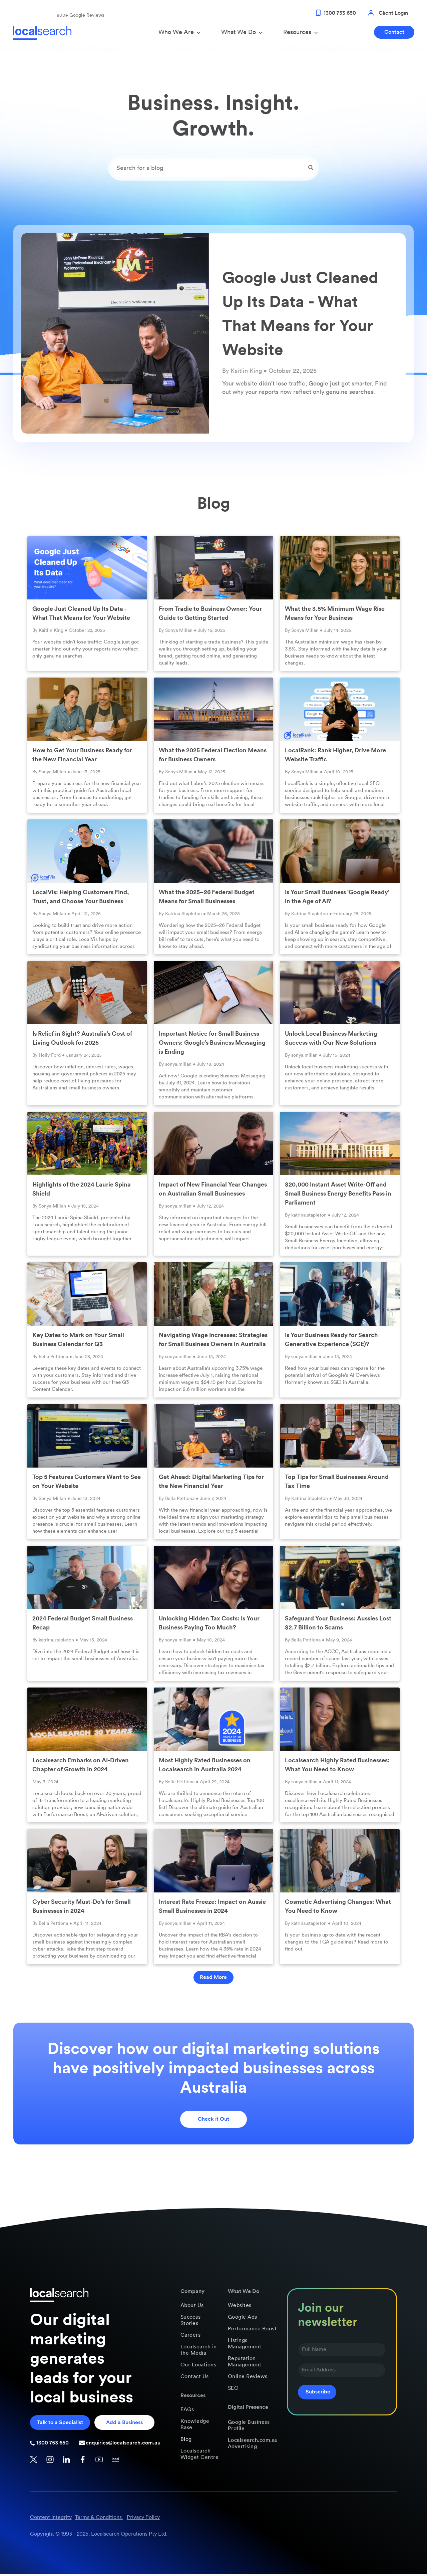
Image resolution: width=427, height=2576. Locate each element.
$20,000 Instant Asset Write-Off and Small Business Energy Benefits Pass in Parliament (338, 1195)
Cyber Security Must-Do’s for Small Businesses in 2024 (81, 1908)
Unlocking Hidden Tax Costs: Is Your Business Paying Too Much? (209, 1624)
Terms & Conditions (98, 2519)
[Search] (213, 170)
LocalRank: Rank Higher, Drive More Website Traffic (335, 756)
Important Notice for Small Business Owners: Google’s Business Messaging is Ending (212, 1045)
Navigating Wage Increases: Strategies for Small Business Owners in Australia (213, 1341)
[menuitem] (199, 2307)
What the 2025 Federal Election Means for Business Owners (213, 756)
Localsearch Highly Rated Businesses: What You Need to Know (337, 1766)
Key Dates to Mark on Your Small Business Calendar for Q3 (78, 1341)
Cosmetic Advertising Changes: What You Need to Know (338, 1908)
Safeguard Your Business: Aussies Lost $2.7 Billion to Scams (338, 1624)
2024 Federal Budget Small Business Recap (82, 1624)
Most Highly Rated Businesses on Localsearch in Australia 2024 (205, 1766)
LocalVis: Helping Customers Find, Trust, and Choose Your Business (80, 898)
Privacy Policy (143, 2519)
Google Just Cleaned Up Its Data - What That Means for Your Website (81, 614)
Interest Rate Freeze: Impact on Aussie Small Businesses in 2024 (212, 1908)
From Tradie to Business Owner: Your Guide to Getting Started (210, 614)
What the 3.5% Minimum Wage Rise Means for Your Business (335, 614)
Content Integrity (51, 2519)
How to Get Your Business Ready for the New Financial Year (82, 756)
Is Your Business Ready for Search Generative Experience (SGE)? (331, 1341)
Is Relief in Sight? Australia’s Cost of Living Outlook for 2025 (82, 1040)
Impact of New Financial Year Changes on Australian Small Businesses (213, 1190)
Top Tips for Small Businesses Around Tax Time (337, 1483)
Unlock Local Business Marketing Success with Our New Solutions (331, 1040)
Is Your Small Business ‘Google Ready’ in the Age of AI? (337, 898)
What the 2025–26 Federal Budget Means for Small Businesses (207, 898)
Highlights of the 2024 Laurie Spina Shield (81, 1190)
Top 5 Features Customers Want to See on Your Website (86, 1483)
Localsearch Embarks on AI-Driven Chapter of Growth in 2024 (80, 1766)
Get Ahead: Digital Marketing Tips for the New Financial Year (211, 1483)
